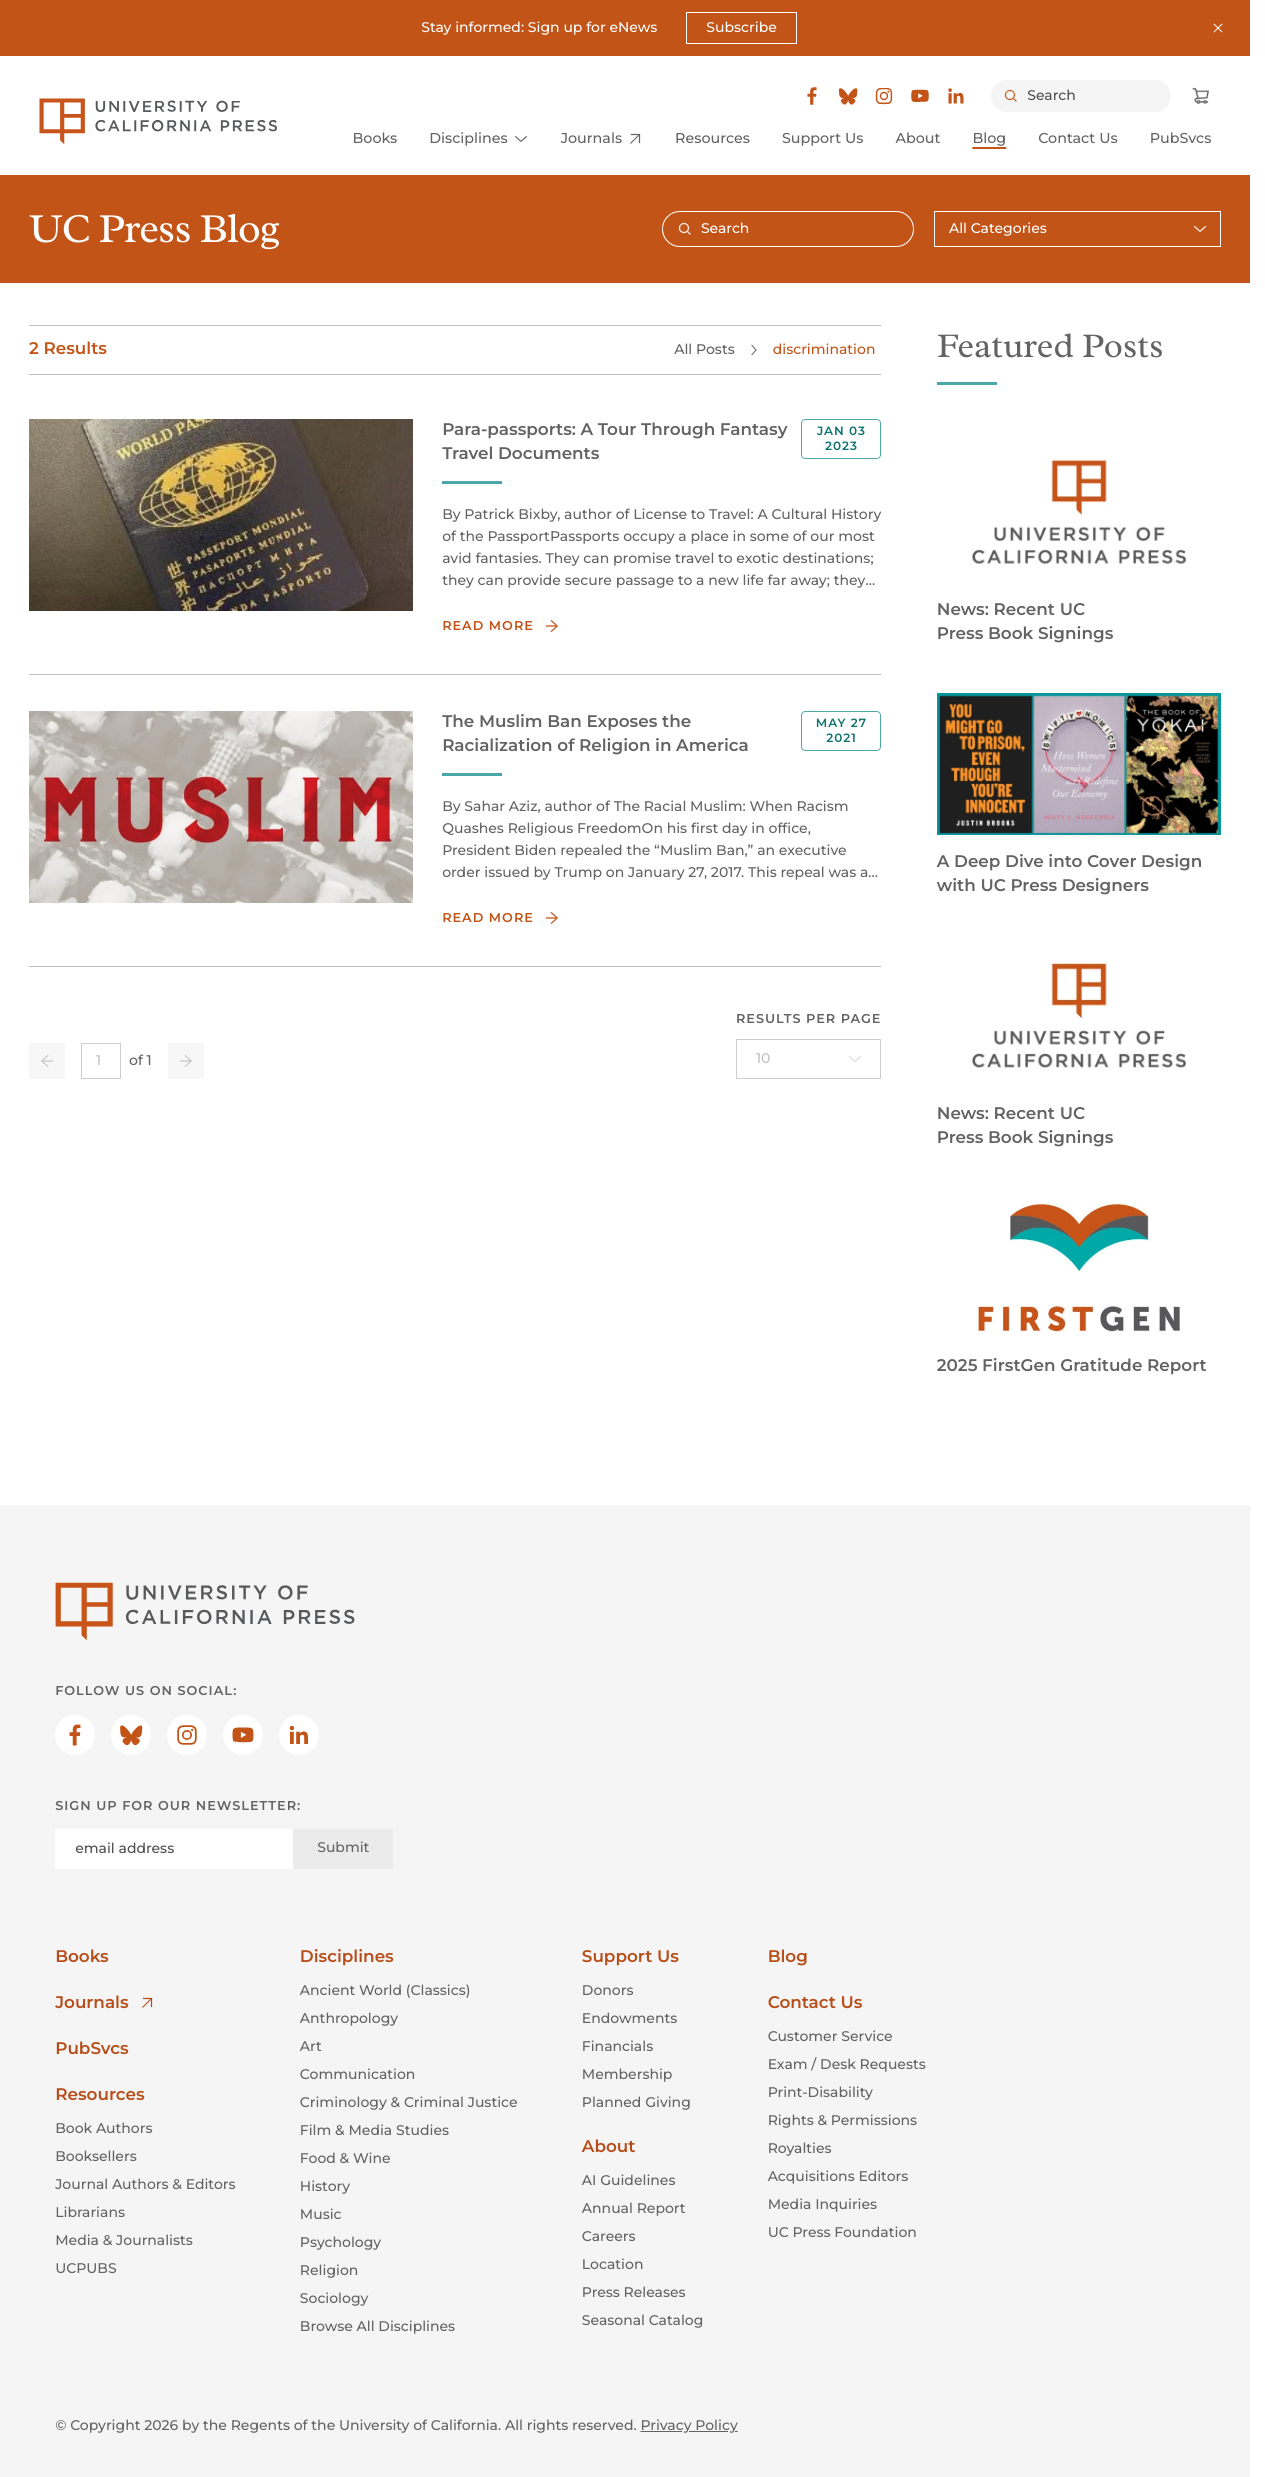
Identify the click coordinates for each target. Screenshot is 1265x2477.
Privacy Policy (688, 2425)
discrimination (824, 348)
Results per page (809, 1018)
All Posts (704, 348)
